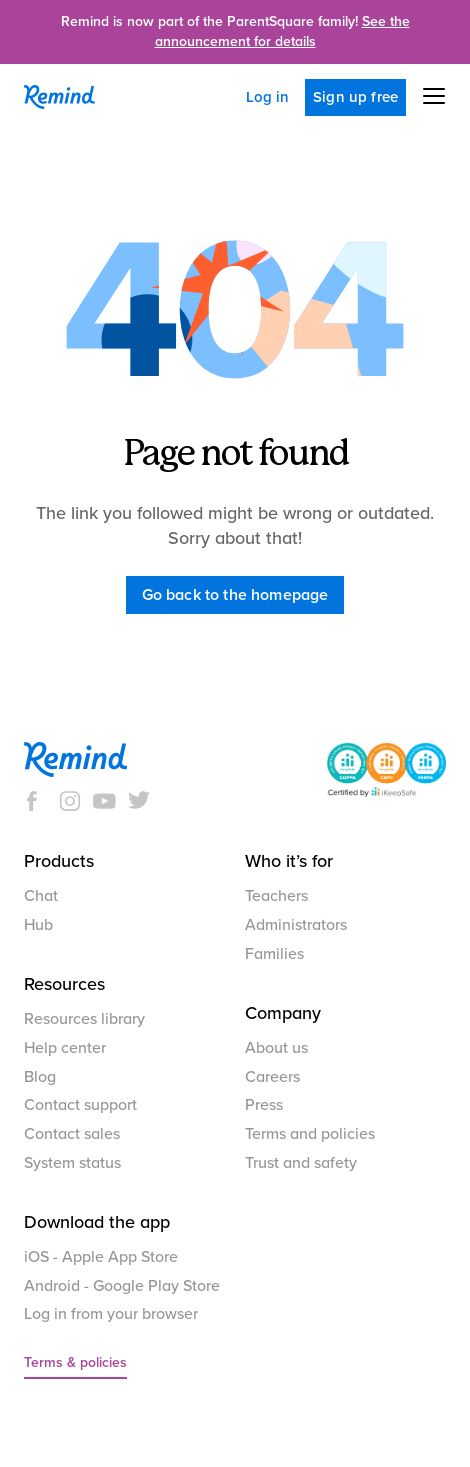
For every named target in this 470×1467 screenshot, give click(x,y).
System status (72, 1163)
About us (276, 1048)
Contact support (80, 1105)
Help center (65, 1048)
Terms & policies (75, 1362)
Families (274, 954)
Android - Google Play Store (122, 1286)
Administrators (296, 925)
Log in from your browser (111, 1314)
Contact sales (72, 1134)
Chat (41, 896)
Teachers (276, 896)
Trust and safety (301, 1163)
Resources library (84, 1019)
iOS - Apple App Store (101, 1257)
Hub (38, 925)
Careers (272, 1077)
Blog (40, 1077)
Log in (267, 97)
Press (264, 1105)
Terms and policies (310, 1134)
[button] (426, 96)
